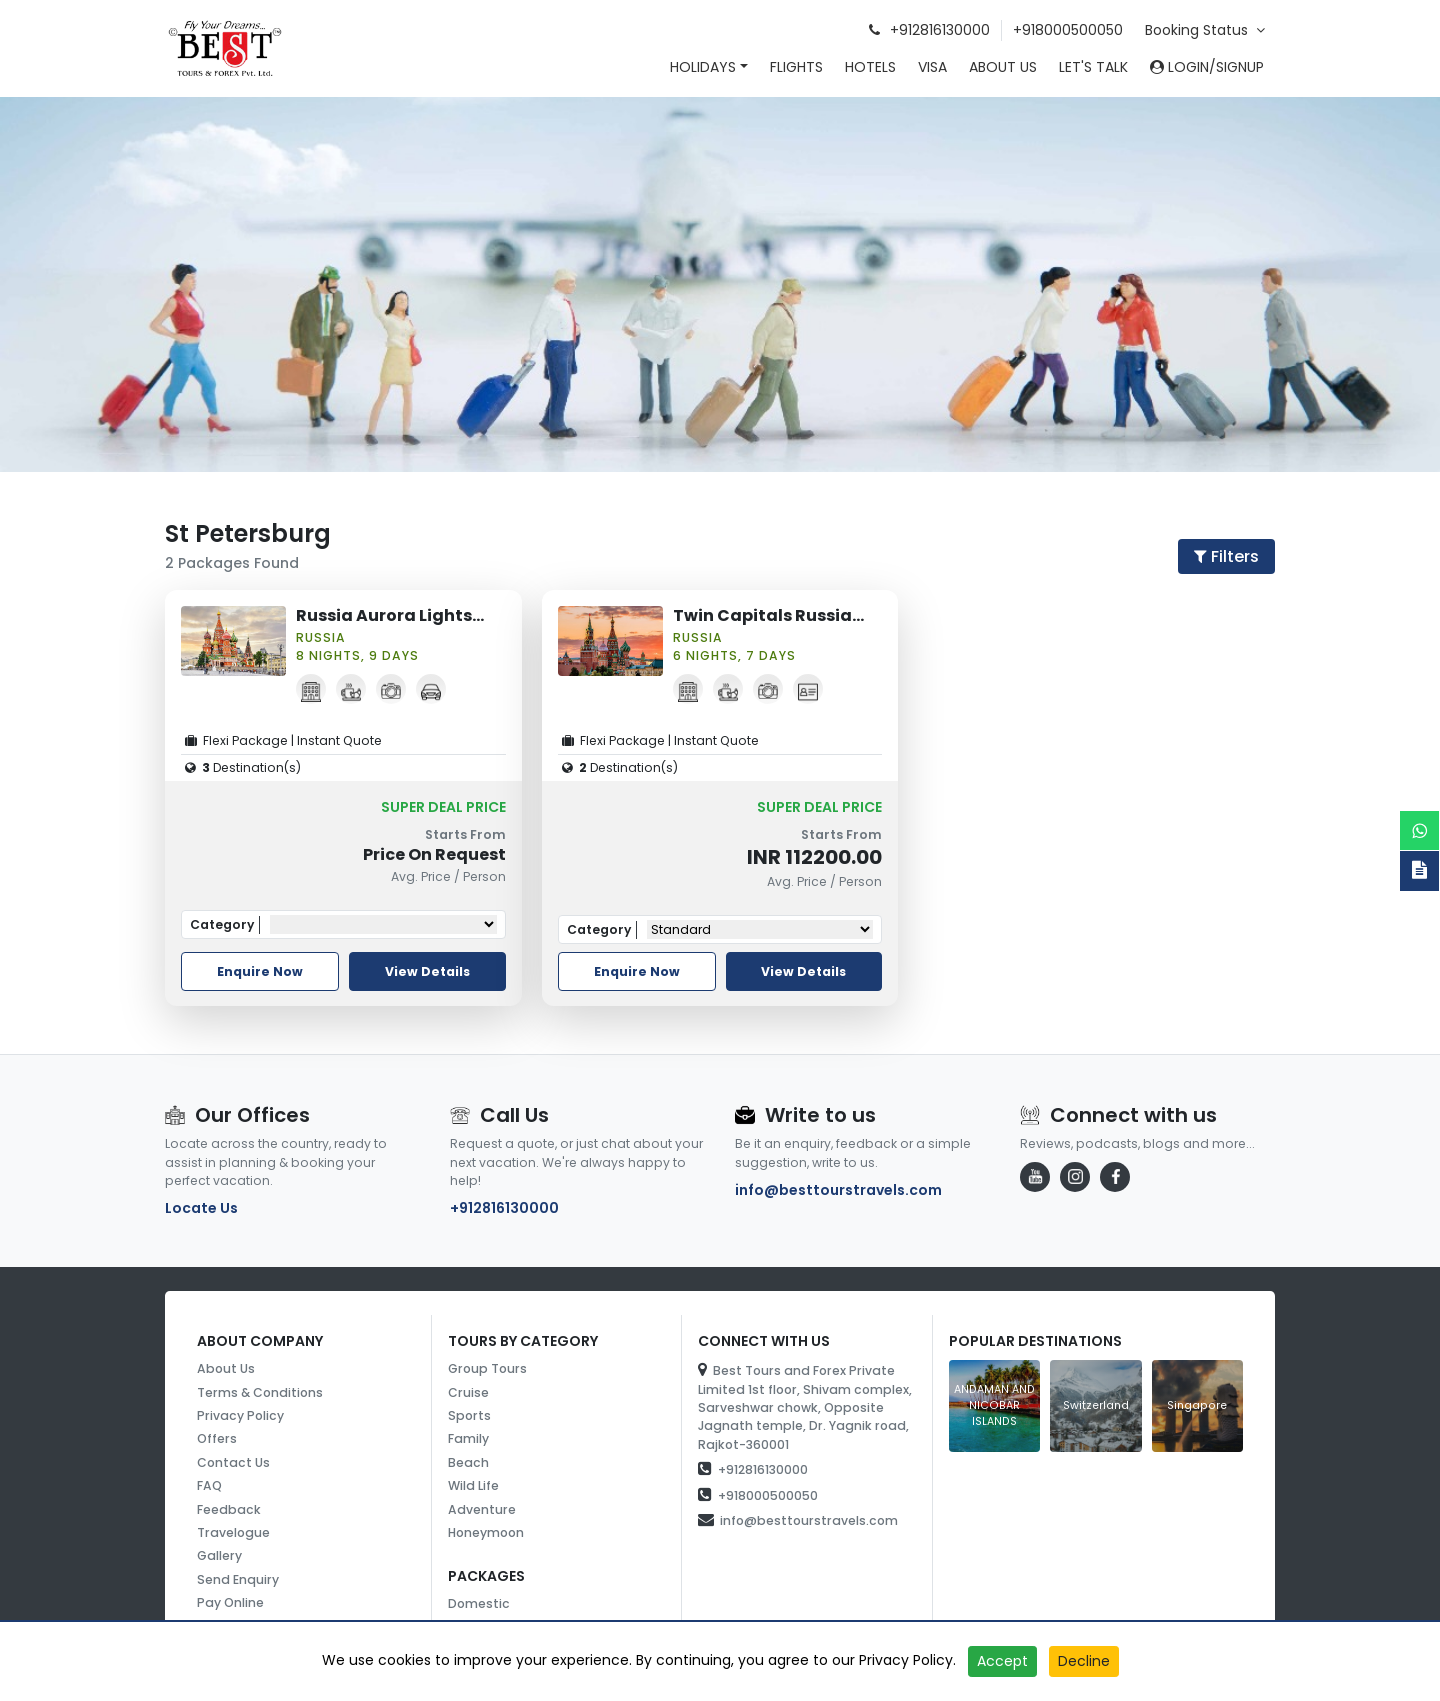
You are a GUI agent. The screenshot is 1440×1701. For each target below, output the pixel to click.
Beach (468, 1462)
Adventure (482, 1509)
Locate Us (201, 1208)
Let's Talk (1093, 67)
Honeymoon (486, 1532)
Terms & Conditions (260, 1392)
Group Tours (487, 1368)
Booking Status (1205, 30)
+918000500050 (1068, 30)
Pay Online (230, 1602)
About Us (1003, 67)
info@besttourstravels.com (838, 1190)
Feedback (229, 1509)
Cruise (468, 1392)
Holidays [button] (703, 67)
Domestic (479, 1603)
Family (468, 1438)
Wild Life (473, 1485)
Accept (1002, 1661)
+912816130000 (504, 1208)
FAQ (209, 1485)
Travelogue (233, 1532)
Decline (1084, 1661)
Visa (932, 67)
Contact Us (233, 1462)
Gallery (219, 1555)
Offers (217, 1438)
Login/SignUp (1207, 67)
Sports (469, 1415)
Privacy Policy (240, 1415)
